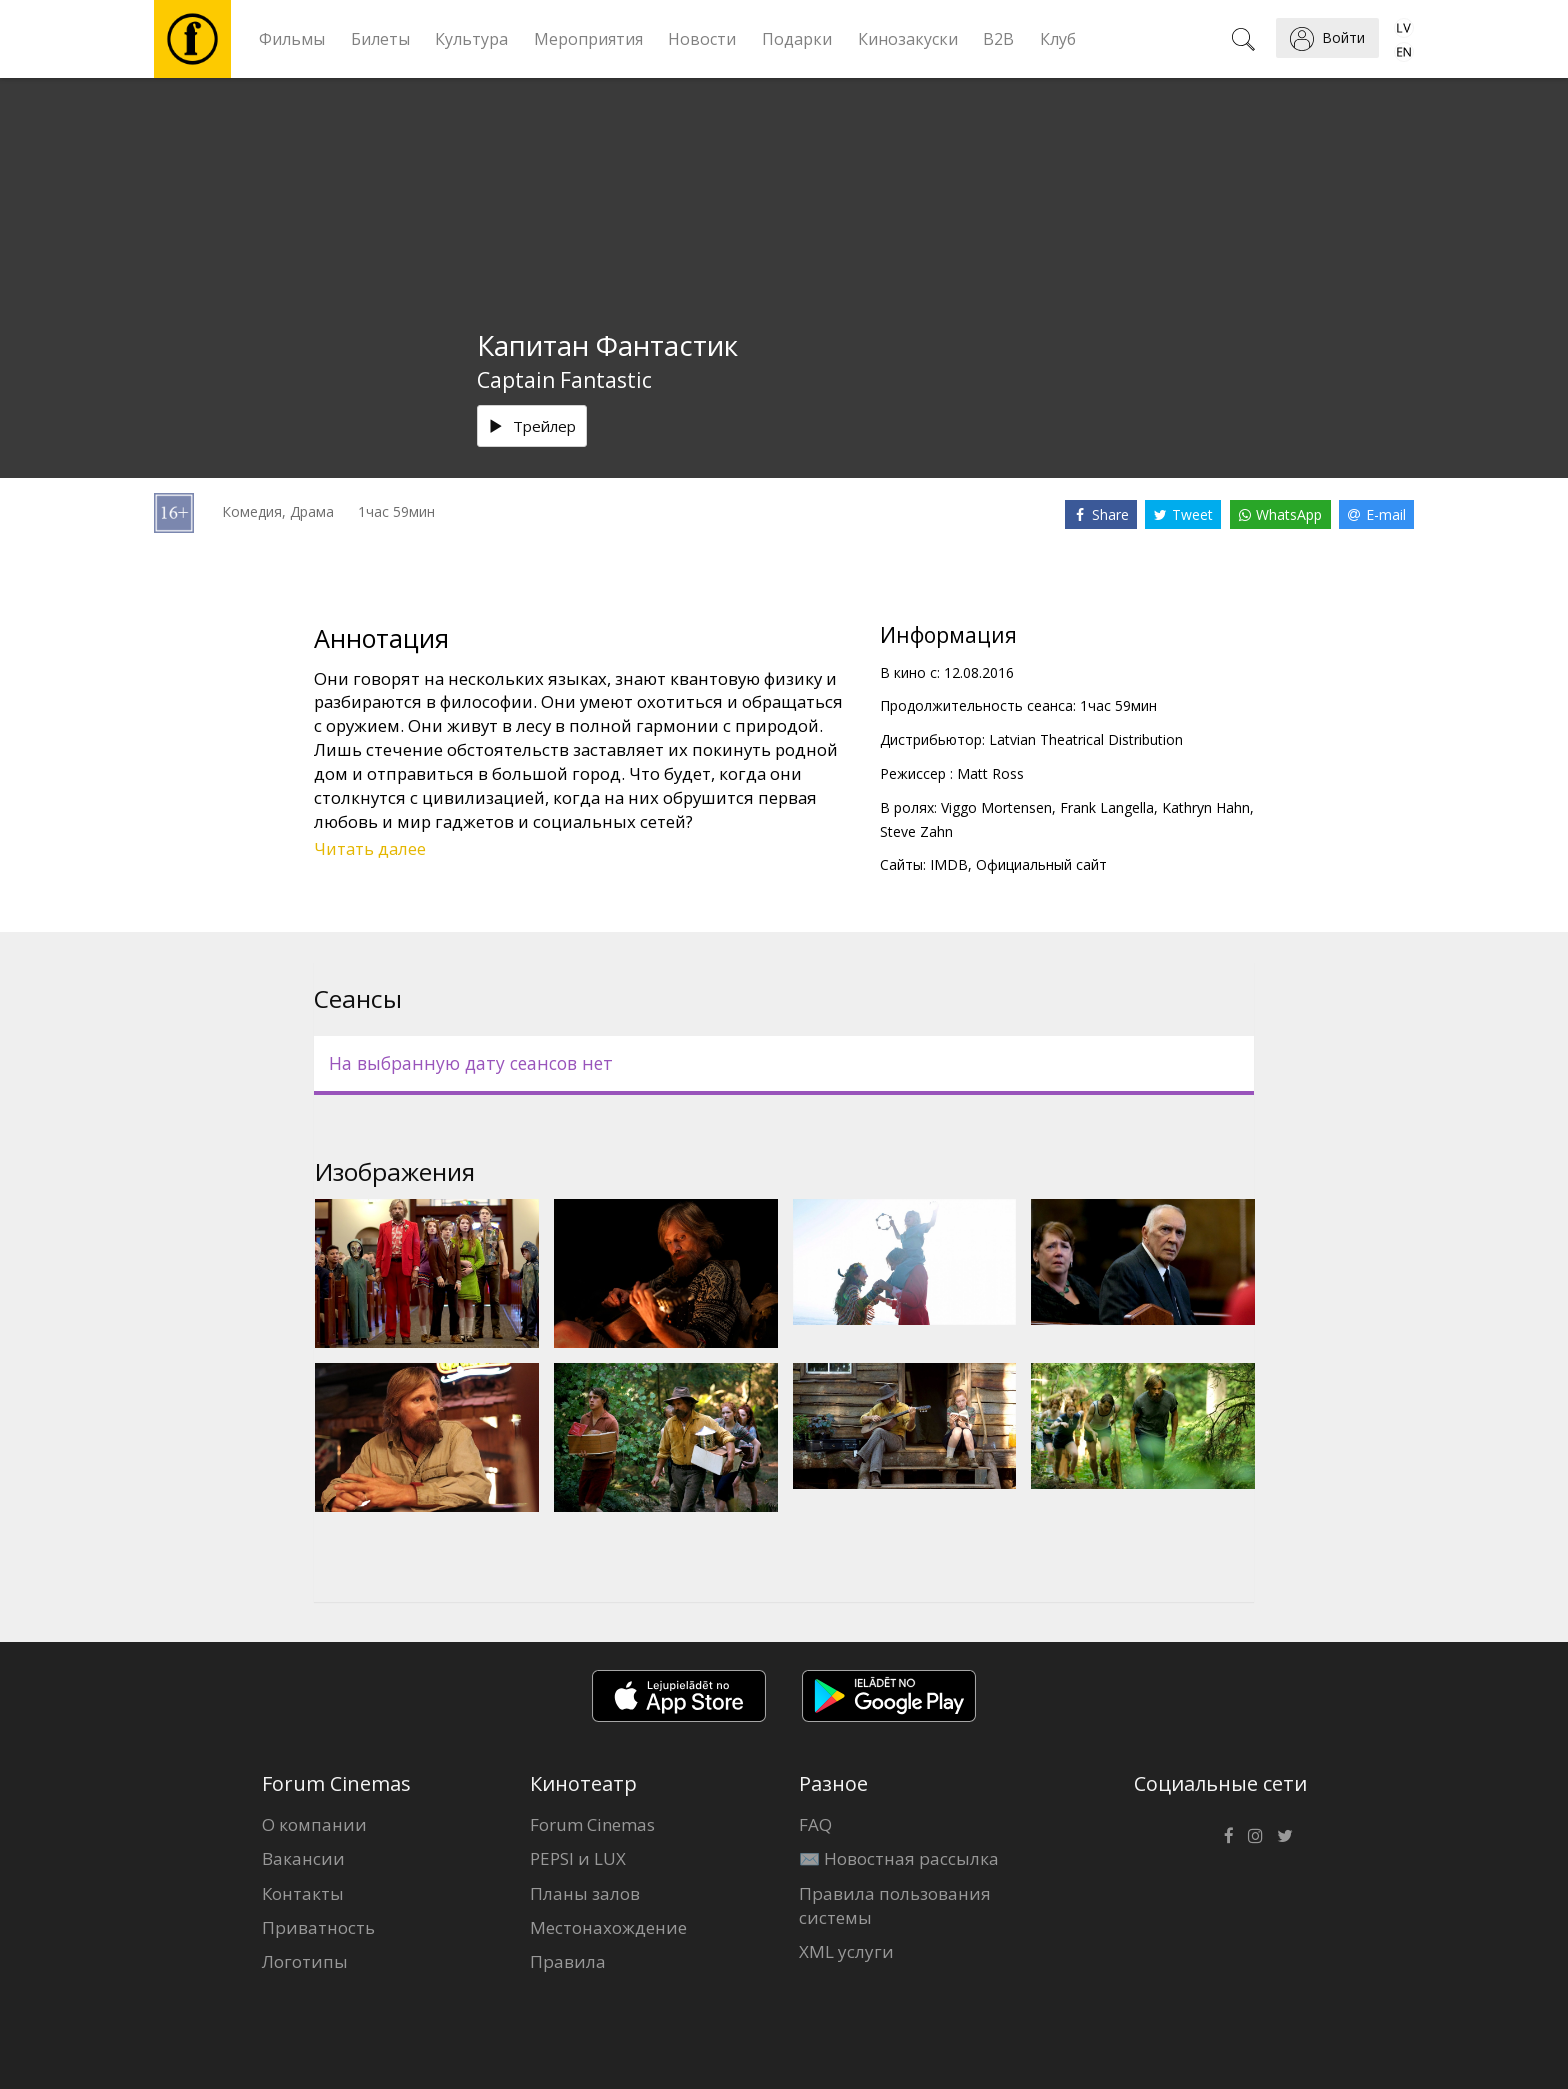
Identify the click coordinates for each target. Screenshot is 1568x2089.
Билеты (380, 39)
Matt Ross (990, 773)
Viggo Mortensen (996, 807)
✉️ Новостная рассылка (899, 1858)
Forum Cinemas (592, 1824)
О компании (314, 1824)
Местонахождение (608, 1927)
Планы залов (585, 1893)
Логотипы (305, 1961)
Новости (702, 39)
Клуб (1058, 39)
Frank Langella (1107, 807)
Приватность (318, 1927)
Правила (568, 1961)
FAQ (815, 1824)
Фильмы (292, 39)
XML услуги (846, 1951)
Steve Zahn (916, 831)
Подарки (797, 39)
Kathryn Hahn (1206, 807)
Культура (471, 39)
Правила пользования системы (895, 1905)
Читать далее (370, 848)
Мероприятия (588, 39)
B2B (998, 39)
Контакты (303, 1893)
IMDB (949, 864)
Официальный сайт (1041, 864)
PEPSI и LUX (578, 1858)
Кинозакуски (908, 39)
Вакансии (303, 1858)
